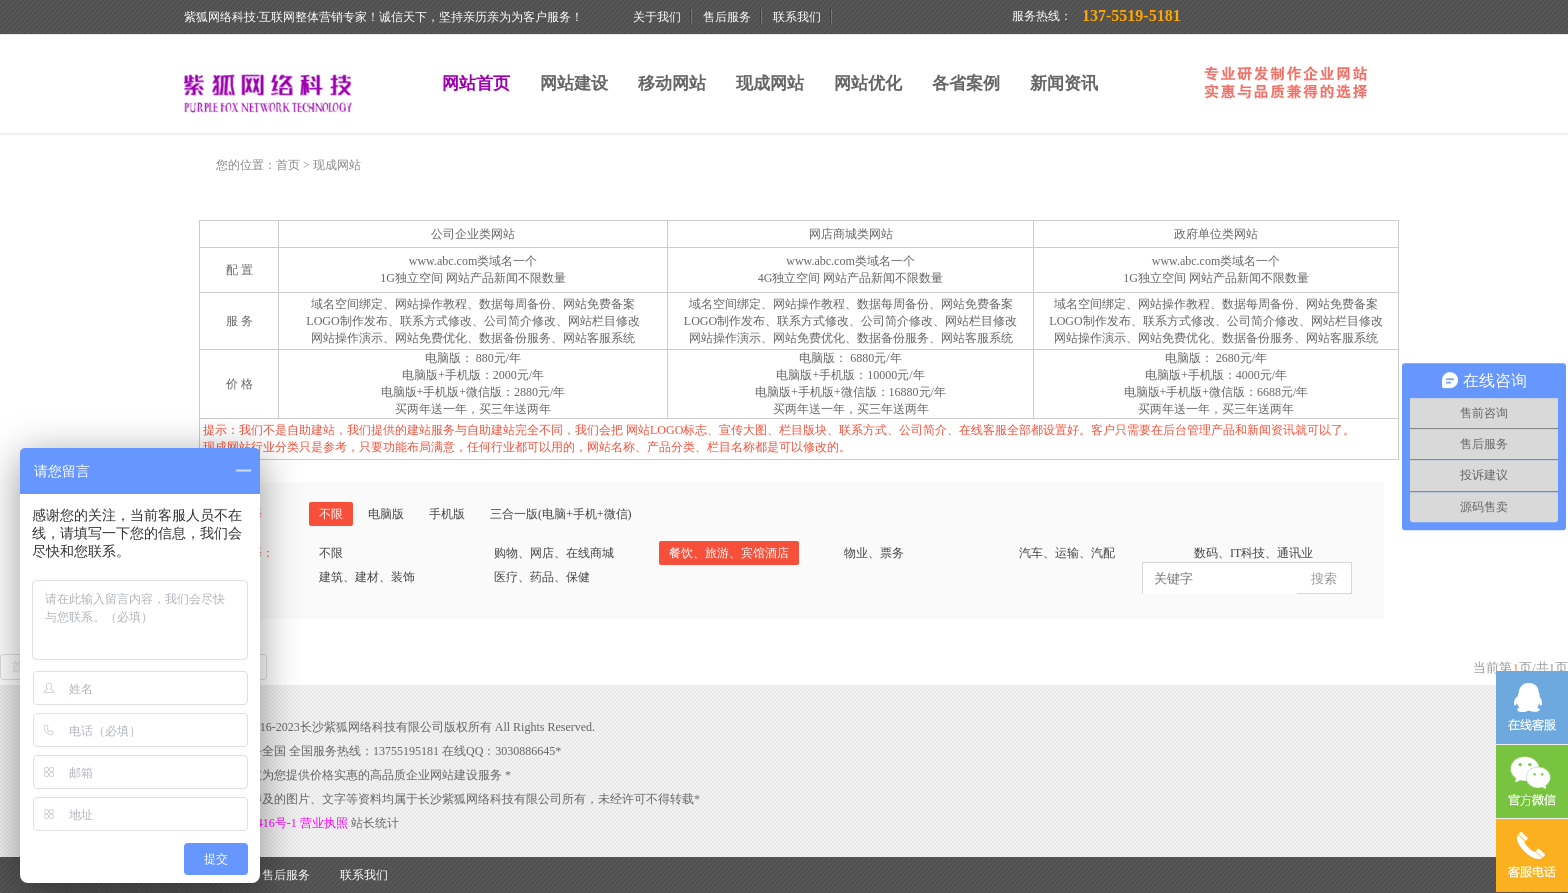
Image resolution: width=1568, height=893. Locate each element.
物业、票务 (874, 553)
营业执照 (325, 823)
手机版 (447, 514)
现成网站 (770, 83)
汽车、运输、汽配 (1067, 553)
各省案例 (966, 83)
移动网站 (672, 83)
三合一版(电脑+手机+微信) (561, 514)
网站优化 (868, 83)
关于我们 (657, 17)
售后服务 (727, 17)
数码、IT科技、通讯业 (1253, 553)
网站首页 (476, 83)
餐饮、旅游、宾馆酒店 (729, 553)
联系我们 (797, 17)
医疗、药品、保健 (542, 577)
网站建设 (574, 83)
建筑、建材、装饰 (367, 577)
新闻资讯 (1064, 83)
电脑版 (386, 514)
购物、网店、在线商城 (554, 553)
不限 (331, 514)
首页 (288, 165)
